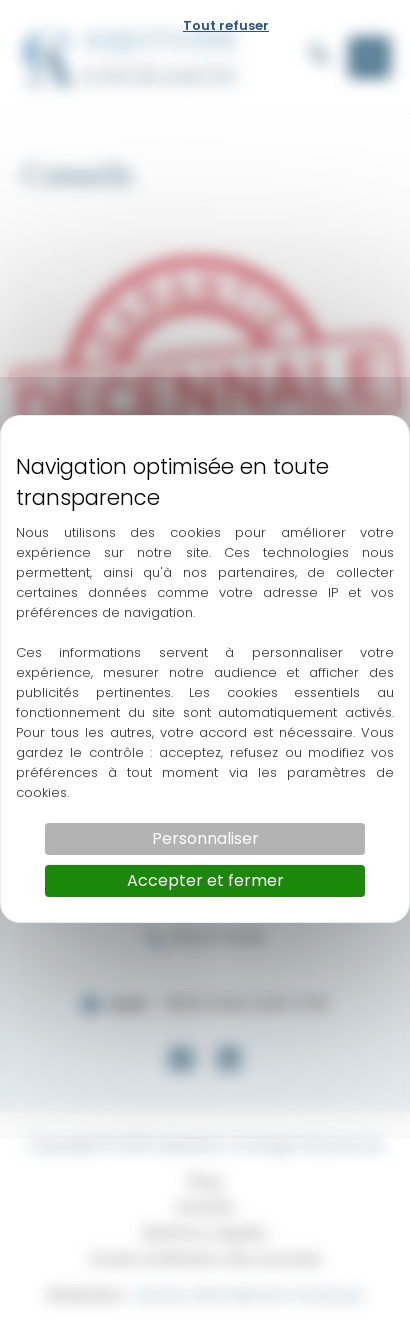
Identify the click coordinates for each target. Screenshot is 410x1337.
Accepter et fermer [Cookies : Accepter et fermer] (205, 880)
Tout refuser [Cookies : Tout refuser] (226, 25)
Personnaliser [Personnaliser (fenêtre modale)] (205, 838)
